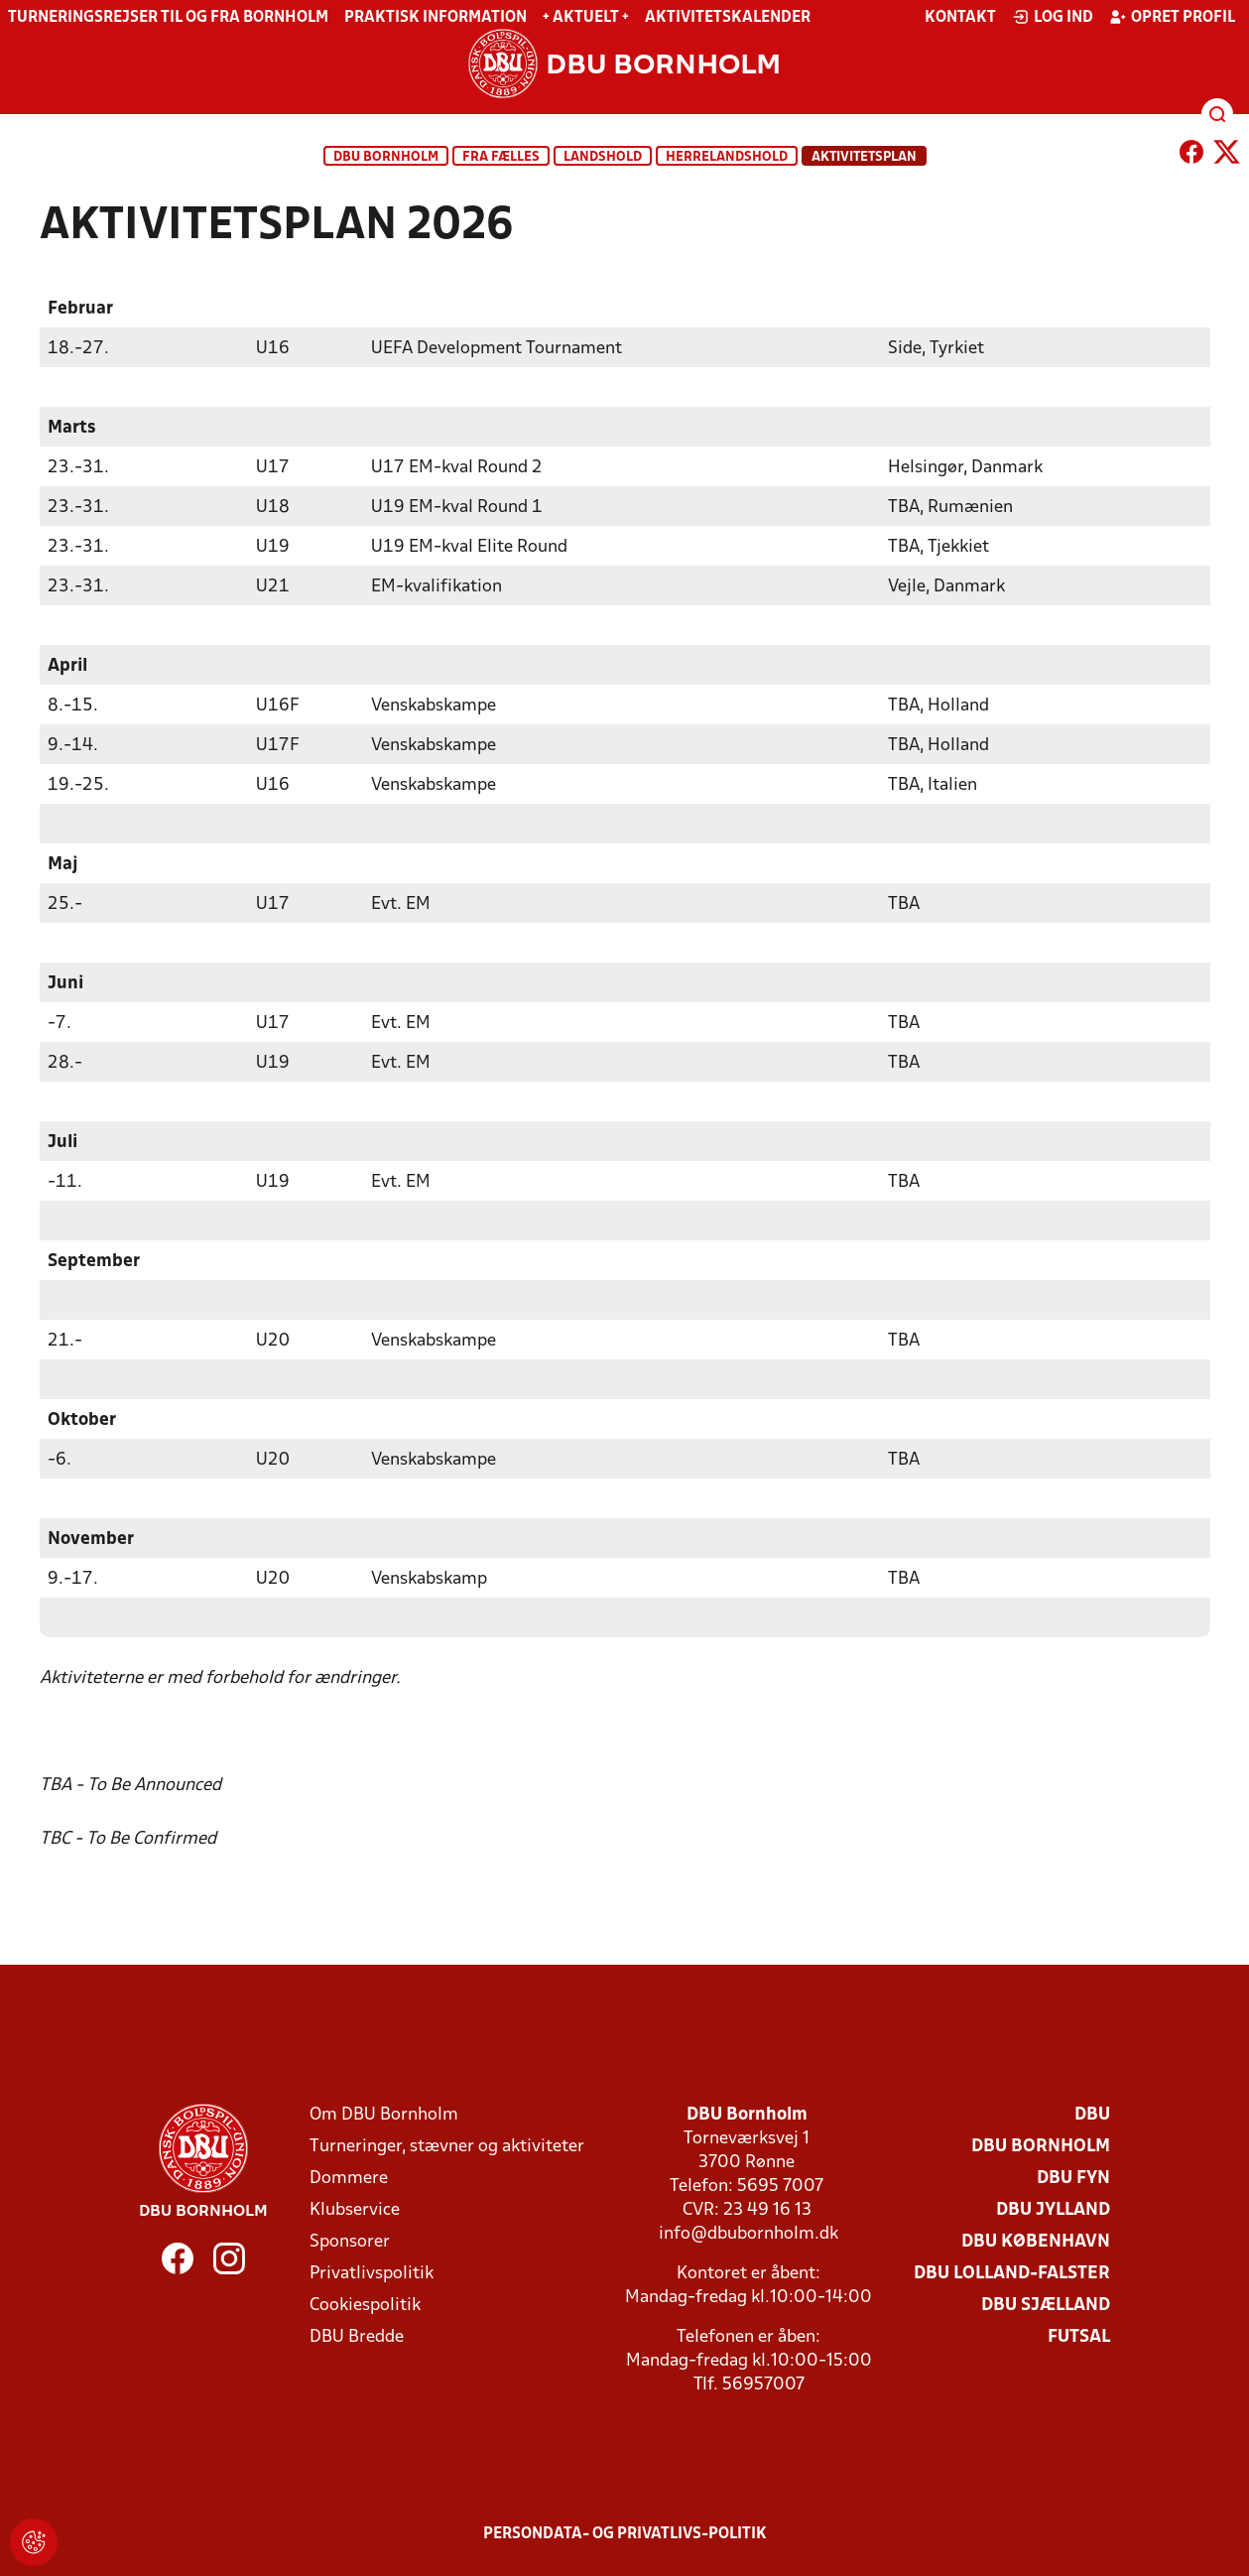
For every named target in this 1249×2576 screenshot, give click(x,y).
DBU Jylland (1053, 2209)
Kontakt (960, 18)
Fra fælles (501, 157)
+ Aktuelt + (586, 18)
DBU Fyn (1073, 2177)
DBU (1092, 2114)
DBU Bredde (357, 2336)
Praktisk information (435, 18)
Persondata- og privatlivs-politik (625, 2533)
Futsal (1079, 2336)
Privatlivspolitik (372, 2272)
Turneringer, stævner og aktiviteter (447, 2145)
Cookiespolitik (365, 2304)
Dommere (349, 2177)
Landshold (602, 157)
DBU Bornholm (385, 157)
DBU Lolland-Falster (1012, 2272)
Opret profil (1172, 17)
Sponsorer (350, 2241)
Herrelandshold (727, 157)
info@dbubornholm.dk (748, 2233)
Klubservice (355, 2209)
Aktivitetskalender (728, 18)
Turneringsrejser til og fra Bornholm (168, 18)
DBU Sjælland (1045, 2304)
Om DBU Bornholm (384, 2114)
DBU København (1035, 2241)
